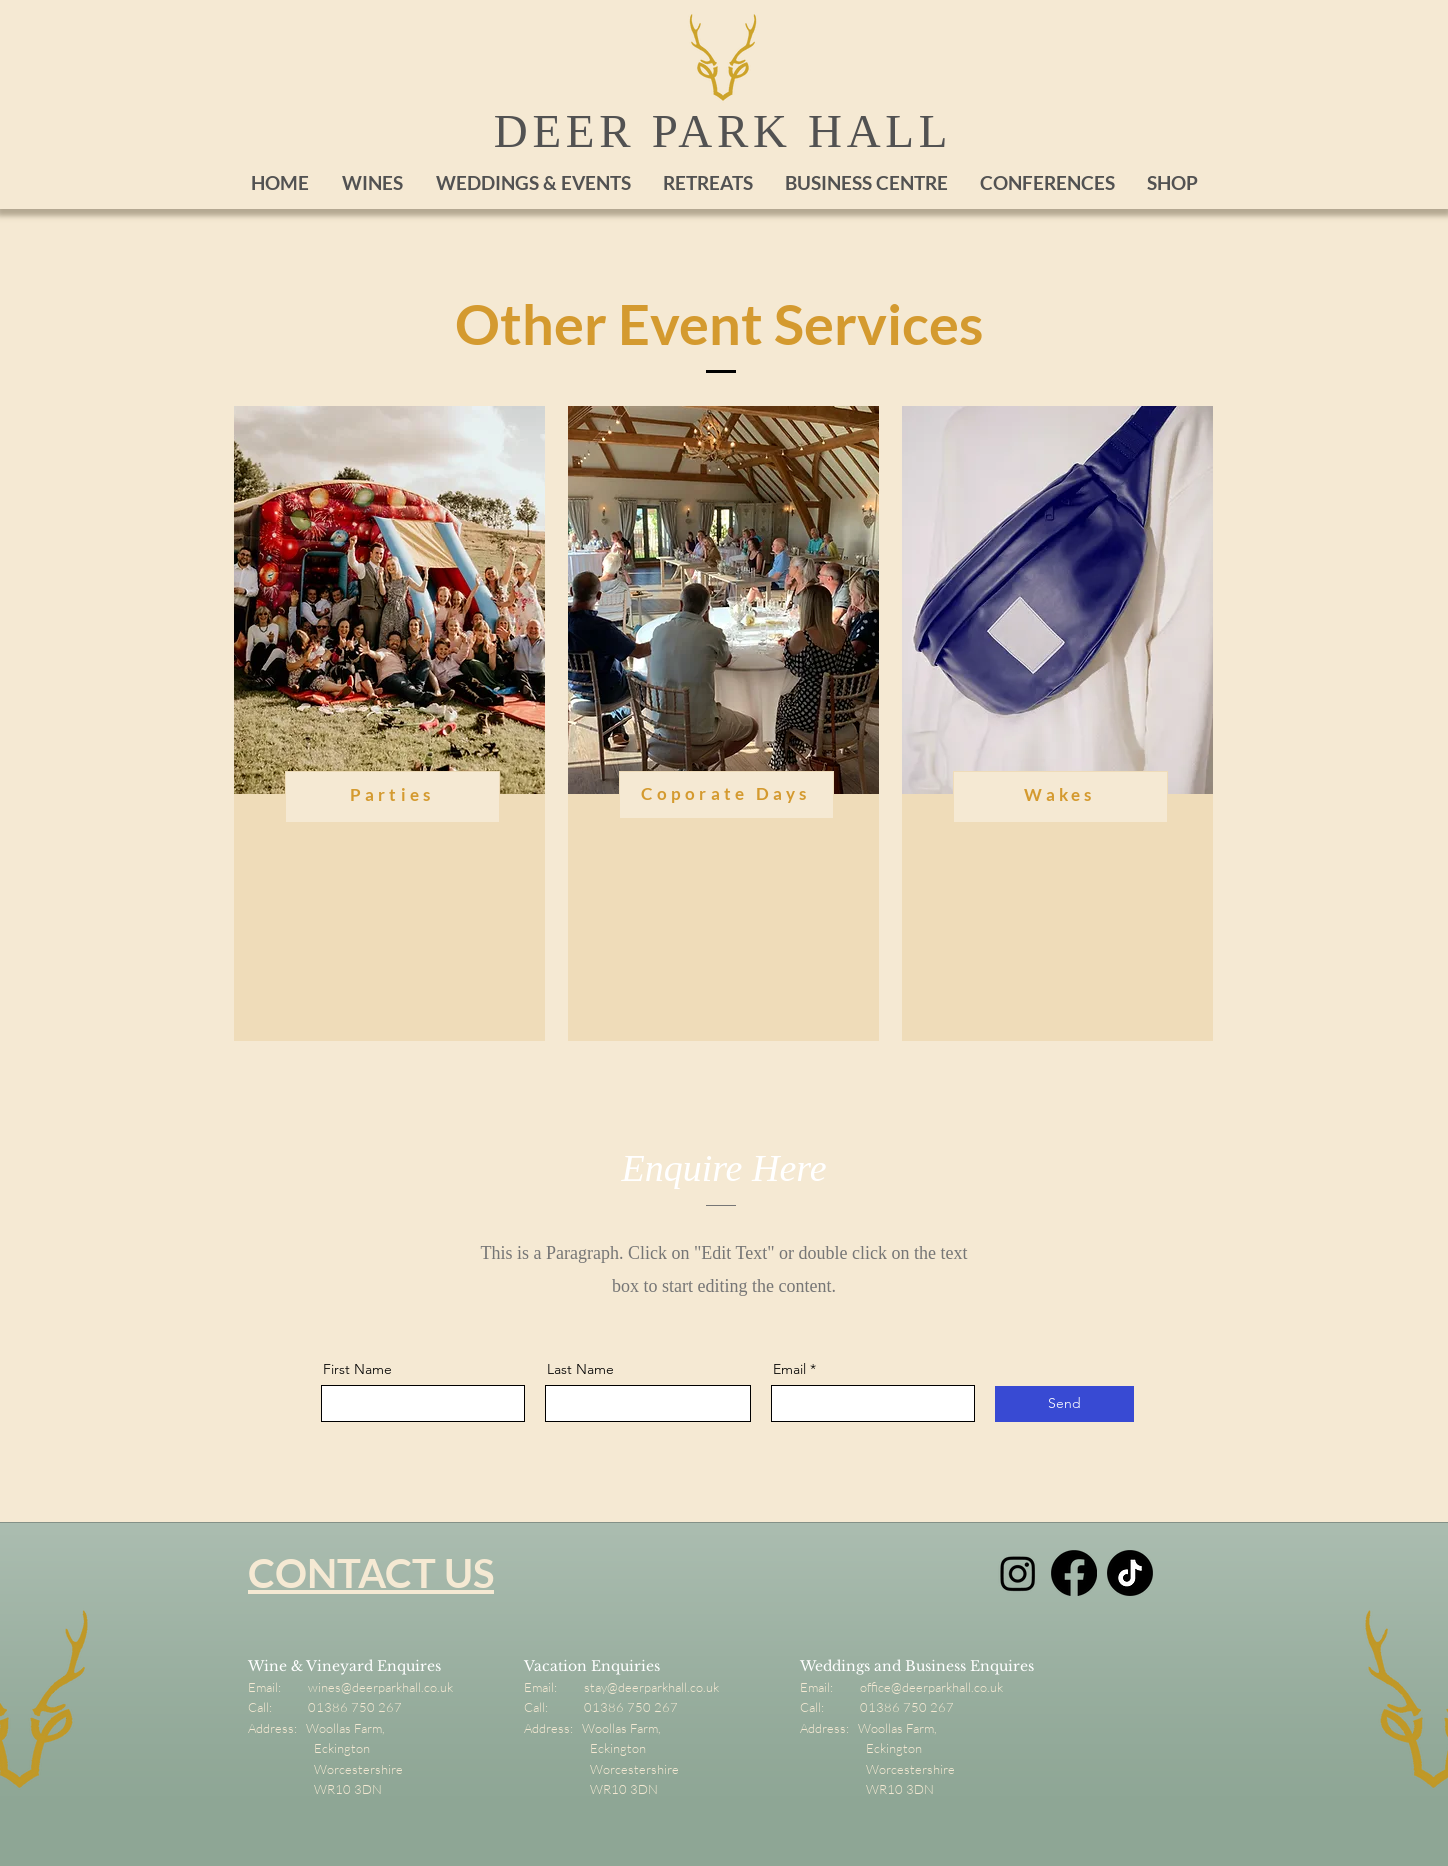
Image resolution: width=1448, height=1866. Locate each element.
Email (789, 1369)
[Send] (1064, 1404)
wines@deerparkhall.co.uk (380, 1687)
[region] (389, 723)
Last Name (580, 1369)
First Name (357, 1369)
